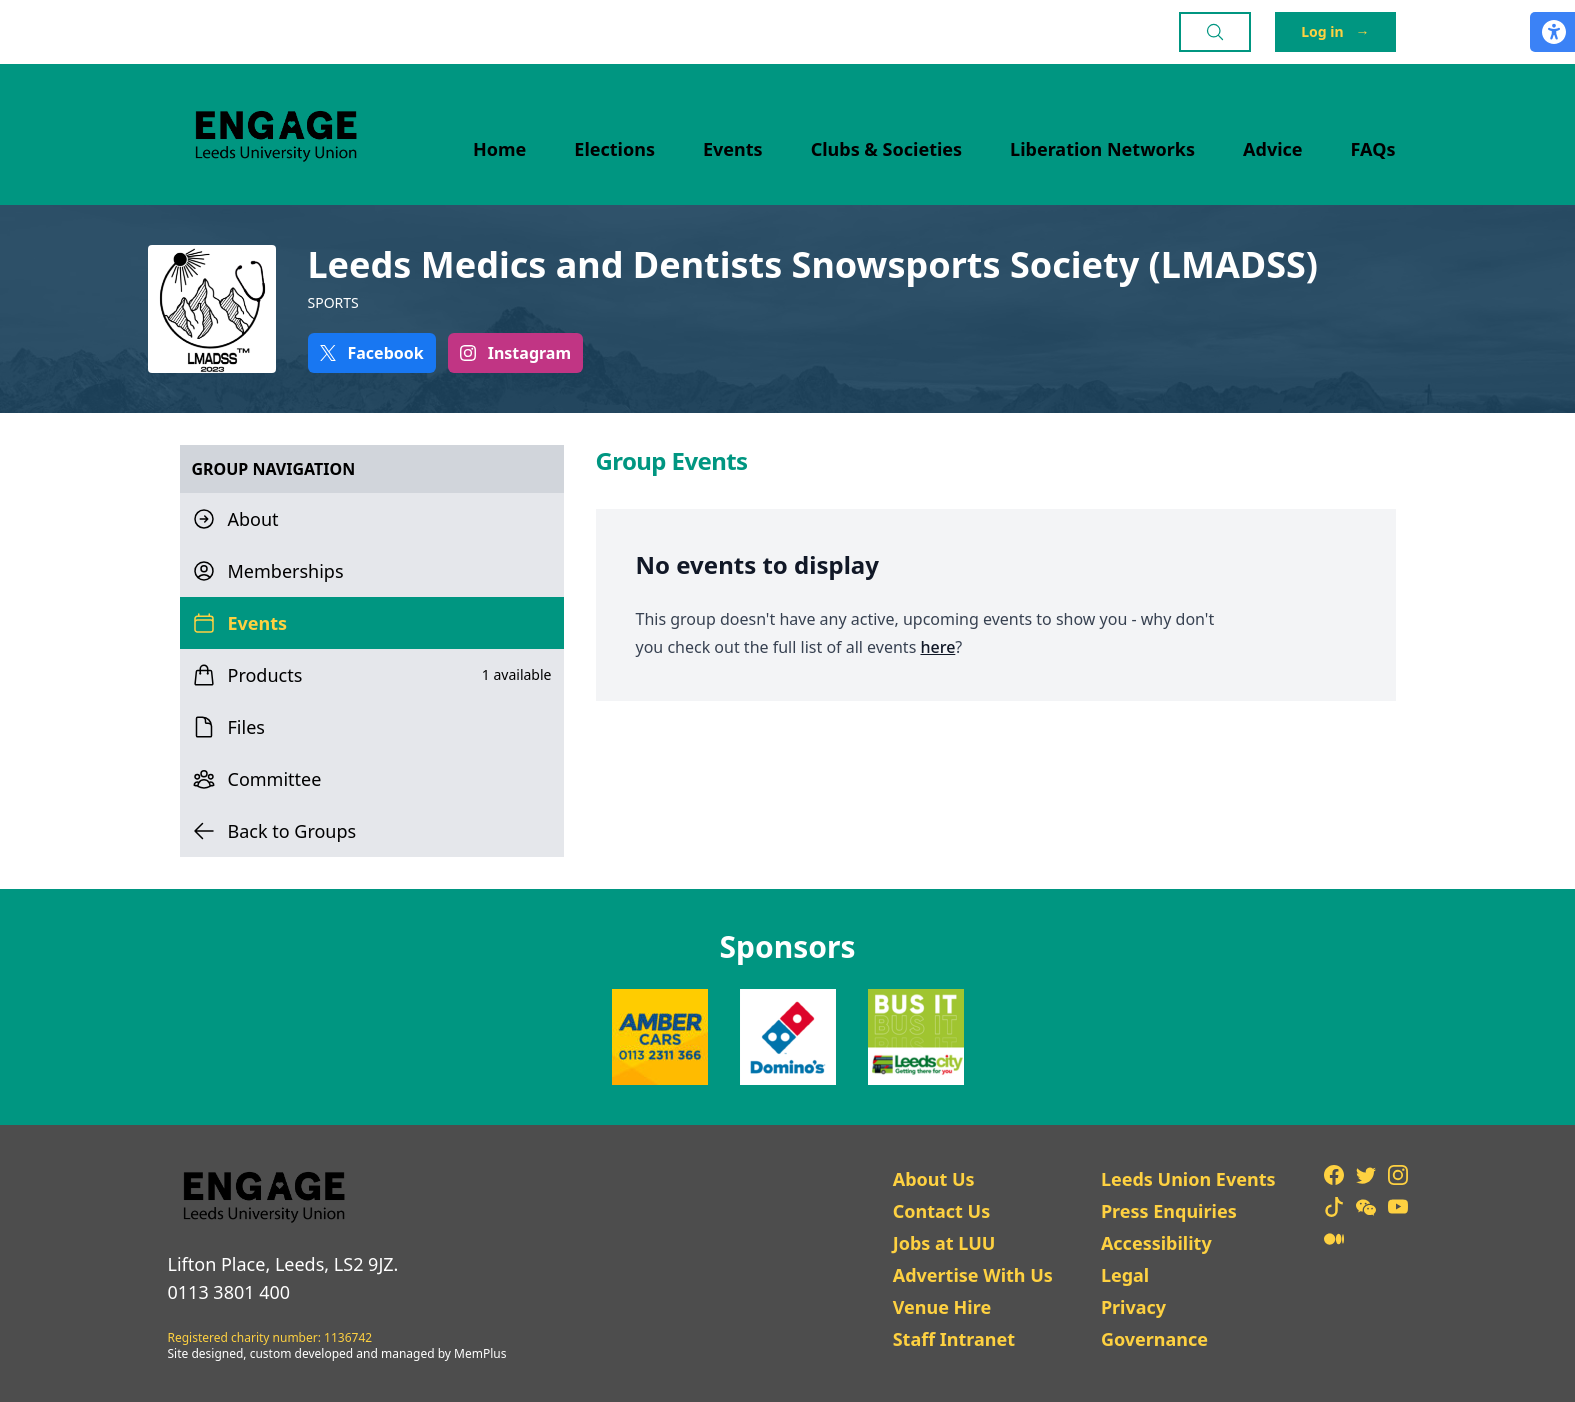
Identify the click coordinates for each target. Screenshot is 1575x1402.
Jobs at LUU (944, 1243)
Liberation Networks (1102, 149)
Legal (1125, 1275)
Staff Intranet (954, 1339)
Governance (1154, 1339)
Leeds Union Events (1188, 1179)
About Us (934, 1179)
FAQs (1373, 149)
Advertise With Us (973, 1275)
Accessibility (1156, 1243)
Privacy (1133, 1307)
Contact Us (942, 1211)
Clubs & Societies (886, 149)
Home (499, 149)
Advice (1273, 149)
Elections (614, 149)
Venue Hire (942, 1307)
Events (733, 149)
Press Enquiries (1169, 1211)
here (937, 647)
